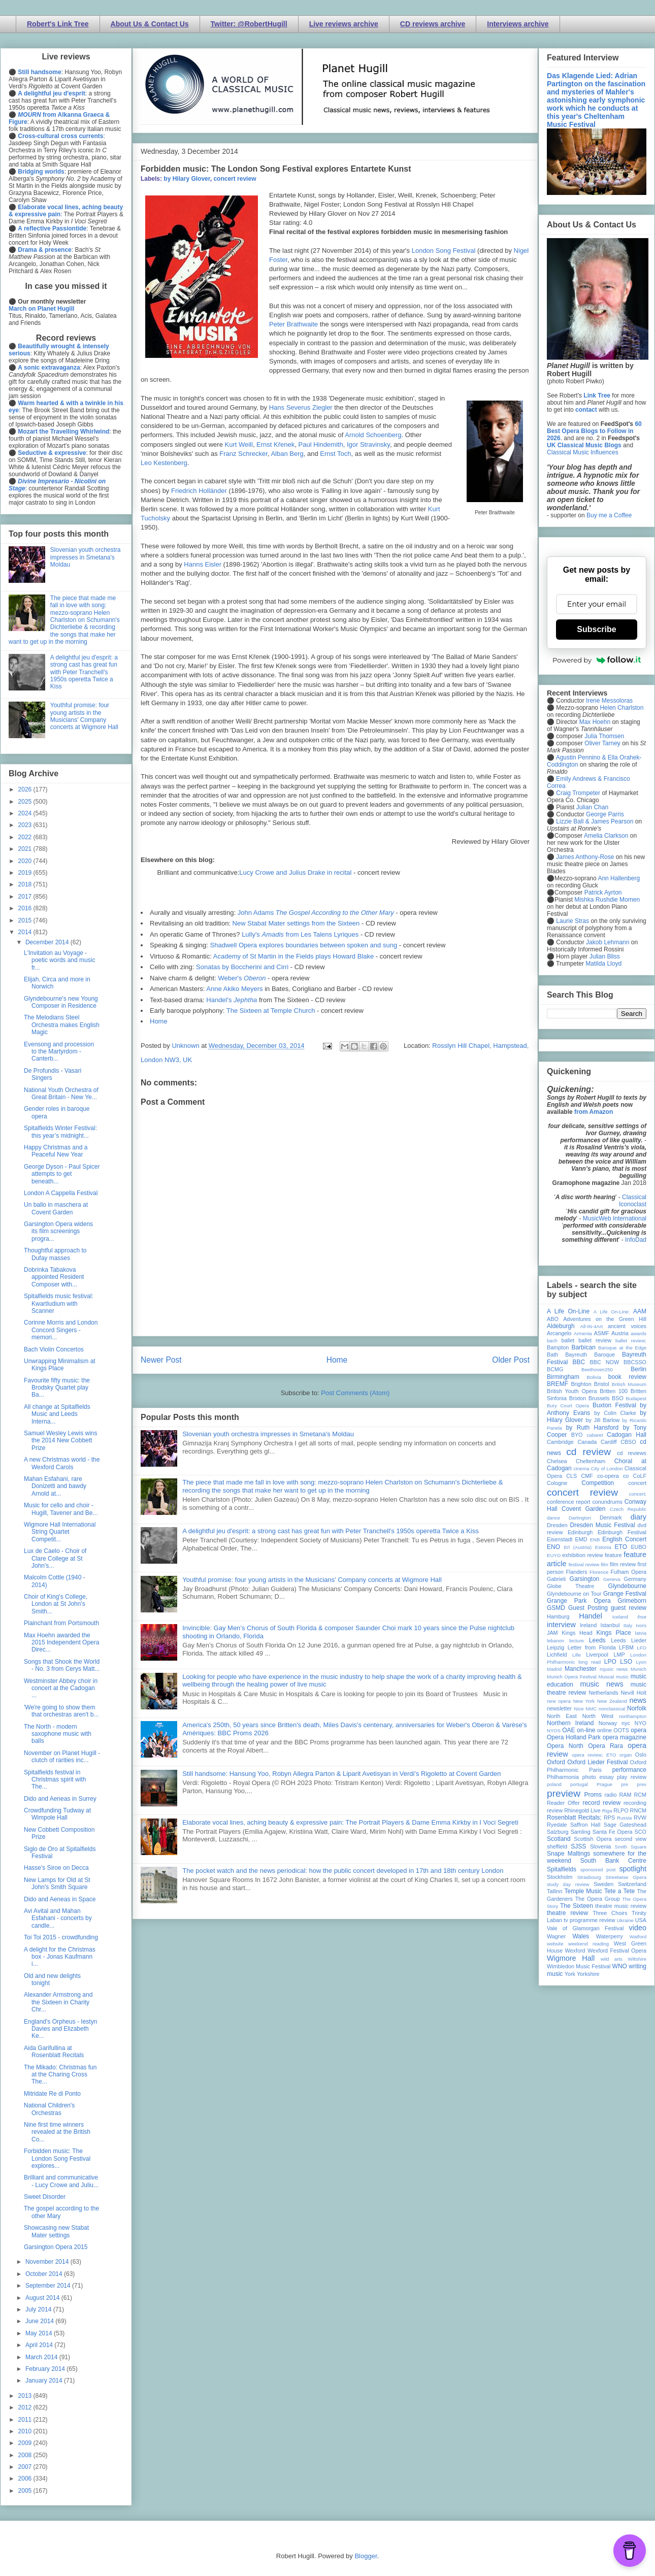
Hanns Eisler (202, 564)
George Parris (605, 814)
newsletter (559, 1708)
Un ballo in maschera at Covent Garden (56, 1208)
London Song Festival (444, 250)
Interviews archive (517, 24)
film (604, 1564)
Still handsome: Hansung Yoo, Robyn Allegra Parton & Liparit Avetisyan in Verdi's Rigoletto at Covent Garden (341, 1773)
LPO (610, 1661)
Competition (597, 1483)
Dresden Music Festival (602, 1525)
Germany (635, 1579)
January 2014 (44, 2380)
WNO (619, 1966)
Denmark (611, 1517)
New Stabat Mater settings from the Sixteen (296, 923)
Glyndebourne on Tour (574, 1594)
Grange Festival (624, 1593)
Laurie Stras (571, 920)
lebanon (555, 1640)
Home (159, 1021)
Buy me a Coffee (609, 515)
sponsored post (598, 1869)
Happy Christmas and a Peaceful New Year (55, 1151)
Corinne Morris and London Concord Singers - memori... (60, 1330)
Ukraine (625, 1920)
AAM (639, 1311)
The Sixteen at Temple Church (270, 1010)
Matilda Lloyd (603, 963)
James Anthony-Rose (585, 857)
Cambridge (560, 1442)
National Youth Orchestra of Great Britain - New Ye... (61, 1093)
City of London (607, 1468)
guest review (628, 1607)
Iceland (620, 1617)
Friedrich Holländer (199, 490)
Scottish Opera (592, 1839)
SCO (640, 1832)
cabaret (595, 1435)
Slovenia (600, 1846)
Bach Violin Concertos (54, 1349)
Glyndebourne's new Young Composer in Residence (61, 1002)
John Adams (316, 912)
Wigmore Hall (571, 1958)
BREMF (557, 1384)
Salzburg (558, 1832)
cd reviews (631, 1453)
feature (613, 1555)
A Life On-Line (568, 1311)
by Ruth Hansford (592, 1427)
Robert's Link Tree (58, 24)
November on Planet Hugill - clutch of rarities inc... (62, 1756)
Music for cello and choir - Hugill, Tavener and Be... (61, 1509)
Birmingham (563, 1376)
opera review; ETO (594, 1755)
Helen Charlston (621, 707)
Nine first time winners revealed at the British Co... (57, 2132)
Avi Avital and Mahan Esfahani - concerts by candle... (58, 1918)
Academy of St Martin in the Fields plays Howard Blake (293, 956)
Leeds (597, 1640)
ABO (553, 1319)
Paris (595, 1770)
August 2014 (43, 2297)
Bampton (558, 1347)
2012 (26, 2407)
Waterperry (609, 1936)
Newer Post (161, 1360)
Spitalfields (561, 1869)
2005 (26, 2490)
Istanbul (609, 1625)
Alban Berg (287, 453)
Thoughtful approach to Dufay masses (55, 1254)
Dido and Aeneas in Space (59, 1899)
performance (629, 1769)
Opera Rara (605, 1745)
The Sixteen (576, 1905)
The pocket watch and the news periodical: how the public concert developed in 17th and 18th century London (342, 1870)
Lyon (641, 1662)
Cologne (557, 1483)
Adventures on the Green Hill (604, 1319)
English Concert (624, 1539)
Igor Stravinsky (368, 444)
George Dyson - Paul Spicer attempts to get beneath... (62, 1174)
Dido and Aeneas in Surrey (60, 1798)
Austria (620, 1333)
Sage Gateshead (625, 1825)
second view (630, 1839)
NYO (640, 1723)
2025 (26, 801)
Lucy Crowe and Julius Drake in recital (295, 872)
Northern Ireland (570, 1723)
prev (641, 1784)
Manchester (581, 1668)
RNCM (638, 1810)
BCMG (555, 1369)
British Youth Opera (572, 1391)
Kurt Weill (238, 444)
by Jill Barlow (603, 1420)
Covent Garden (583, 1508)
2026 (26, 789)
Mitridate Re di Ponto (52, 2093)
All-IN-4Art (591, 1326)
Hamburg (558, 1616)
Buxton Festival (614, 1405)
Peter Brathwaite (293, 324)
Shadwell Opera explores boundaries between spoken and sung (304, 945)
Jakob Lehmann (607, 942)
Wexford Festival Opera (616, 1950)
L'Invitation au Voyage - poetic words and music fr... (59, 960)
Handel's (231, 1000)
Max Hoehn (594, 721)
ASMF (601, 1333)
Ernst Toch (335, 453)
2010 (26, 2431)
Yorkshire (588, 1974)
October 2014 (44, 2273)
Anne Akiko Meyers (234, 989)
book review (627, 1376)
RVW (640, 1817)
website (555, 1943)
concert (637, 1483)
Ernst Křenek (275, 444)
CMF (587, 1476)
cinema (582, 1468)
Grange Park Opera (579, 1600)
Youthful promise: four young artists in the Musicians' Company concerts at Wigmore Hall (312, 1579)
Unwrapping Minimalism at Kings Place (59, 1365)
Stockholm (559, 1877)
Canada (587, 1442)
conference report (569, 1502)
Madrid (554, 1669)
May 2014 (39, 2333)
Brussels (598, 1398)
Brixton (577, 1398)
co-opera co (613, 1476)
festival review (584, 1564)
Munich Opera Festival (572, 1676)
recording (635, 1803)
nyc (625, 1723)
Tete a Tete (619, 1891)
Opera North (565, 1745)
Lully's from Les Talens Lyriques (301, 934)
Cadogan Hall (626, 1434)
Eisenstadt (559, 1539)
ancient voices (627, 1326)
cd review (588, 1451)
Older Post (511, 1360)
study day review (568, 1884)
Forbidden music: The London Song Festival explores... (57, 2158)
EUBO (638, 1547)
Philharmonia (563, 1777)
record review (601, 1802)
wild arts (612, 1959)
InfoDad (635, 1239)
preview (563, 1793)
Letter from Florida (592, 1647)
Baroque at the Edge (622, 1347)
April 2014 (39, 2345)
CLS (571, 1476)
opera (638, 1730)
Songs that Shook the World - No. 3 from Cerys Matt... (62, 1665)
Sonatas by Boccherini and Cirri (242, 967)
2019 (26, 872)
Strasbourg (589, 1877)
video (637, 1928)
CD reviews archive (432, 24)
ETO (621, 1546)
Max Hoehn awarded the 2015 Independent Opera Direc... (61, 1643)
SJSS (578, 1846)
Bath (552, 1354)
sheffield (557, 1846)
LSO (626, 1661)
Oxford (556, 1762)
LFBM (626, 1647)
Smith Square (630, 1847)
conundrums (607, 1502)
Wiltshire (637, 1959)
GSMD (556, 1607)
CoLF (639, 1476)
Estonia (603, 1547)
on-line (586, 1730)
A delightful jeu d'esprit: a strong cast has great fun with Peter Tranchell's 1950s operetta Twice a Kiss (330, 1531)
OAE (568, 1730)
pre (624, 1784)
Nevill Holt (633, 1693)
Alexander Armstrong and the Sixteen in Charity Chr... (58, 2002)
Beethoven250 (597, 1369)
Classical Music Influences (582, 452)
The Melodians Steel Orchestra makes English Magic (62, 1025)
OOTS (621, 1730)
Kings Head (577, 1633)
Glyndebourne (627, 1586)
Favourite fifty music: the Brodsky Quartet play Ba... (57, 1388)
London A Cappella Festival (60, 1193)
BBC (579, 1362)
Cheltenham (590, 1461)
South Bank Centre (613, 1860)
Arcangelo (559, 1333)
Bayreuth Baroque (590, 1354)
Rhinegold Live (582, 1810)
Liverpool (597, 1655)
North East (562, 1716)
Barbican (583, 1347)
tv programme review (589, 1920)
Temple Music (583, 1891)
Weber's (242, 978)
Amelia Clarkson (606, 835)
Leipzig (555, 1647)
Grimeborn (631, 1600)
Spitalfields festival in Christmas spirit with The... (55, 1780)
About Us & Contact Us (150, 24)
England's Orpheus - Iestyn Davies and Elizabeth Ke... (60, 2029)
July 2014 (39, 2309)
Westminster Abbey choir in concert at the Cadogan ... (60, 1688)
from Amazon (593, 1111)
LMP (619, 1655)
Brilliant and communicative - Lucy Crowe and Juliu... (61, 2181)
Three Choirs (610, 1913)
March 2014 (42, 2357)
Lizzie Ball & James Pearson (594, 821)
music (622, 1676)
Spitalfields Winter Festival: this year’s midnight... (60, 1132)
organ (625, 1755)
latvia (640, 1633)
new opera (559, 1701)
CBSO (628, 1442)
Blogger (365, 2556)
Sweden (603, 1884)
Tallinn (555, 1891)
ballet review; (630, 1340)
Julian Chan (592, 807)
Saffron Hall (585, 1825)
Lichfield (557, 1655)
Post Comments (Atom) (355, 1393)
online (604, 1730)
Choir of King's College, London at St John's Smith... (55, 1604)
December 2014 (48, 942)
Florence (599, 1572)
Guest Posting (588, 1607)
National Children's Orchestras (49, 2109)
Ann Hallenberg (619, 878)
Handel (590, 1616)
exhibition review (582, 1555)
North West (598, 1716)
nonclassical (612, 1708)
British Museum (629, 1384)
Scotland (559, 1838)
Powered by (596, 660)
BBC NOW (604, 1362)
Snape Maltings (568, 1853)
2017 (26, 896)
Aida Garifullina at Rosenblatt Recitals (54, 2051)
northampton (632, 1716)
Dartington (580, 1518)
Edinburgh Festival (622, 1532)
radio (610, 1795)
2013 (26, 2395)
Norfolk (636, 1708)
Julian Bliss (605, 956)
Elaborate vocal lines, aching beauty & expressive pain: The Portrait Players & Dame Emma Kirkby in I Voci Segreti (350, 1822)
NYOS (554, 1730)
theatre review (567, 1913)
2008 (26, 2455)
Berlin (638, 1369)
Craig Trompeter (578, 793)
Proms (593, 1794)
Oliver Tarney (602, 743)
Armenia (583, 1333)
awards (638, 1333)
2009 (26, 2443)
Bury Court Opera (568, 1405)
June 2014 (40, 2321)
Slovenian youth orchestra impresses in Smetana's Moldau (268, 1434)
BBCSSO (635, 1362)
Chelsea (557, 1461)
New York (584, 1701)
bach (552, 1340)
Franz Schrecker (243, 453)
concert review (234, 178)
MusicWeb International (614, 1218)
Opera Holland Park (574, 1737)
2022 (26, 837)
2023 (26, 825)
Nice (578, 1708)
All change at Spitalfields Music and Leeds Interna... (57, 1414)
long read (589, 1662)
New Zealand (612, 1701)
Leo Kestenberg (164, 463)
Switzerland (632, 1884)
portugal (579, 1784)
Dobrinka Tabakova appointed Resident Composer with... (54, 1277)
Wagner (556, 1936)
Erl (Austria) (578, 1547)
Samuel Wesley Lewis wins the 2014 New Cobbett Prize (60, 1440)
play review (631, 1777)
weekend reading (588, 1943)
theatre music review (620, 1906)
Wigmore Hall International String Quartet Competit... (59, 1532)
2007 (26, 2466)
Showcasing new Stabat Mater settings (56, 2231)
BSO (618, 1398)
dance (553, 1518)
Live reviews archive (343, 24)
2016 (26, 908)
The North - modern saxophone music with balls (57, 1734)
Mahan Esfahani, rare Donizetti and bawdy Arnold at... (55, 1486)
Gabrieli (556, 1579)
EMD (581, 1539)
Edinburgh (580, 1532)
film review (623, 1564)
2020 (26, 861)
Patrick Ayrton (603, 892)
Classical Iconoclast (632, 1201)
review (555, 1810)
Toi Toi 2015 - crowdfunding (61, 1937)
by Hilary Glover (186, 178)
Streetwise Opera (626, 1877)
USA (640, 1920)
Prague (604, 1784)
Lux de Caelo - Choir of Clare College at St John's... (55, 1558)
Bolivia (594, 1377)
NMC (591, 1708)
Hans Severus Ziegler (301, 407)
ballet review (594, 1340)
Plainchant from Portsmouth (61, 1623)
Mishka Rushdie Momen (607, 899)
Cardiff (609, 1442)
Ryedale (557, 1825)
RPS (609, 1817)
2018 (26, 884)
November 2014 (48, 2261)
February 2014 (46, 2368)
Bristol (601, 1384)
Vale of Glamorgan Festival (585, 1928)
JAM (552, 1633)
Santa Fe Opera (613, 1832)
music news (601, 1684)
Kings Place (614, 1632)
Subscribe (596, 629)
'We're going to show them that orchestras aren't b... (61, 1711)
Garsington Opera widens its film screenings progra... (58, 1231)
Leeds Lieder (628, 1640)
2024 (26, 813)
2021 (26, 848)
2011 (26, 2419)
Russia (624, 1818)
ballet (567, 1340)
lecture (576, 1640)
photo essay (598, 1777)
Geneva (611, 1579)
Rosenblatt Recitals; (574, 1817)
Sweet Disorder (45, 2196)
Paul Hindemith (321, 444)
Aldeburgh (561, 1326)
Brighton (581, 1384)
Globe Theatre (570, 1586)
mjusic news (614, 1669)
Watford (638, 1936)
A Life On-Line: (612, 1311)
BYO (577, 1435)
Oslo (640, 1755)
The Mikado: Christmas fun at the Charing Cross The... (60, 2075)
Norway (608, 1723)
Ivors (641, 1625)
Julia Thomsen (604, 736)
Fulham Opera (629, 1572)
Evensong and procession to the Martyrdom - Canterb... (59, 1052)
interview (561, 1625)
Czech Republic (628, 1509)
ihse (641, 1617)
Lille (576, 1655)
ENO (553, 1546)
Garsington (585, 1578)
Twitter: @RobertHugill (249, 24)
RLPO (620, 1810)
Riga (607, 1810)
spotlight (632, 1869)
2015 (26, 920)
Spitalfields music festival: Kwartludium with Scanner (58, 1303)
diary (638, 1517)
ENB (595, 1539)
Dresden (557, 1525)
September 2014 (48, 2285)
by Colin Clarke (615, 1413)
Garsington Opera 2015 (55, 2247)
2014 (26, 932)
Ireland (588, 1625)
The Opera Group (597, 1899)
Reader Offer (563, 1803)
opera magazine (624, 1737)
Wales (580, 1936)
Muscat (606, 1676)
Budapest (636, 1398)
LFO (641, 1647)
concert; (637, 1494)
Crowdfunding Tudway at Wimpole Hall (57, 1814)
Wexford (575, 1950)
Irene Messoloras (609, 700)
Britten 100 (614, 1391)
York (570, 1974)
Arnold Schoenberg (373, 435)
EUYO (554, 1555)
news (637, 1700)
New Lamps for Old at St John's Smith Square (57, 1883)
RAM (625, 1795)
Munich (638, 1669)
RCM (640, 1795)
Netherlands (603, 1693)
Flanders (576, 1572)
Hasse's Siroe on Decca (56, 1867)
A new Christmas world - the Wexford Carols (62, 1463)
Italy (628, 1625)
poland (554, 1784)
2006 (26, 2478)
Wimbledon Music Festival (579, 1966)
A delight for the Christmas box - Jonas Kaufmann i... (59, 1957)
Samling (581, 1832)
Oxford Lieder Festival (597, 1762)
